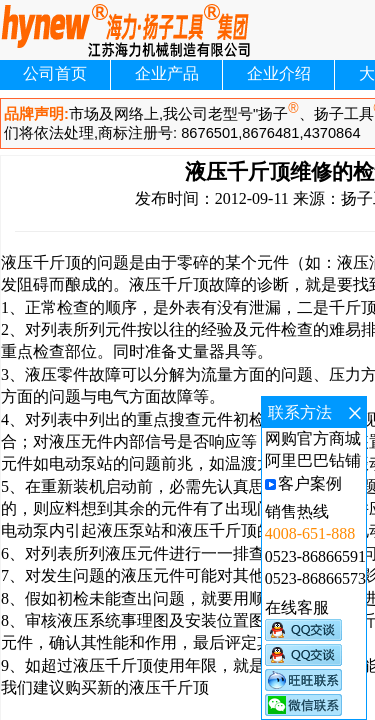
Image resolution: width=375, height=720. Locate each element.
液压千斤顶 (41, 262)
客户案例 (310, 483)
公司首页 (55, 73)
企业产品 (167, 73)
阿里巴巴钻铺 (313, 460)
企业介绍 (279, 73)
